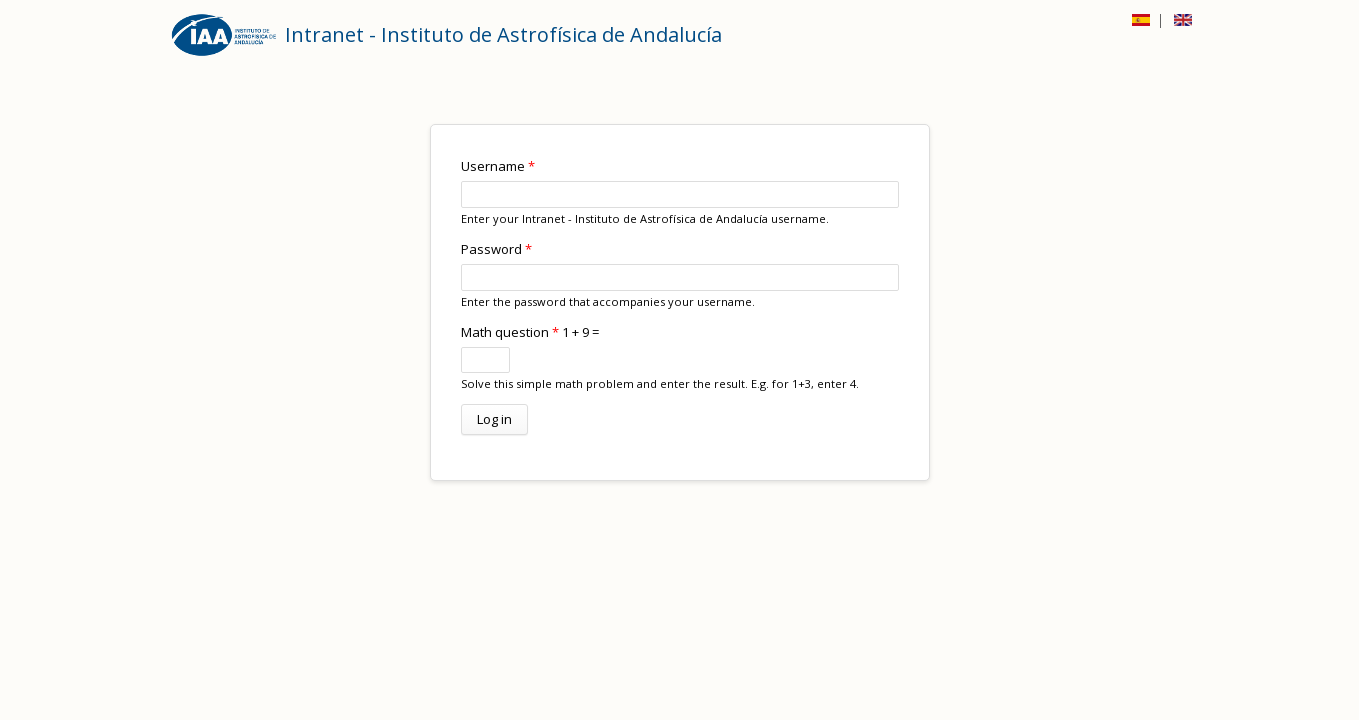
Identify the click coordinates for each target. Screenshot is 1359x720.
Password (496, 249)
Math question (510, 332)
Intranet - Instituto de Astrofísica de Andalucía (503, 34)
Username (498, 166)
